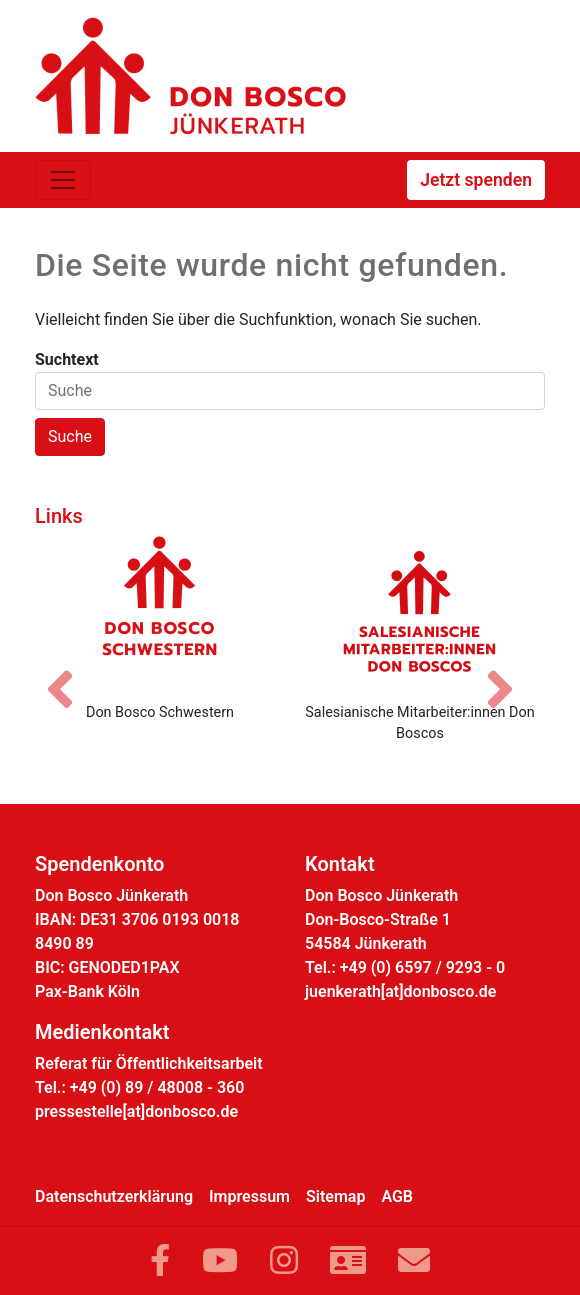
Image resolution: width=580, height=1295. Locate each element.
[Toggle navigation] (63, 180)
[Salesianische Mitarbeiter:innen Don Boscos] (420, 611)
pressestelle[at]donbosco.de (136, 1111)
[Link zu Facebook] (160, 1261)
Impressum (249, 1196)
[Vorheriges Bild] (70, 672)
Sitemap (335, 1196)
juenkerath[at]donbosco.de (400, 991)
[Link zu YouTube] (220, 1261)
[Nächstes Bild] (510, 672)
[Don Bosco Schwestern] (160, 611)
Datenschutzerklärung (114, 1196)
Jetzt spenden (476, 180)
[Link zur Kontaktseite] (348, 1261)
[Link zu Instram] (284, 1261)
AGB (397, 1196)
